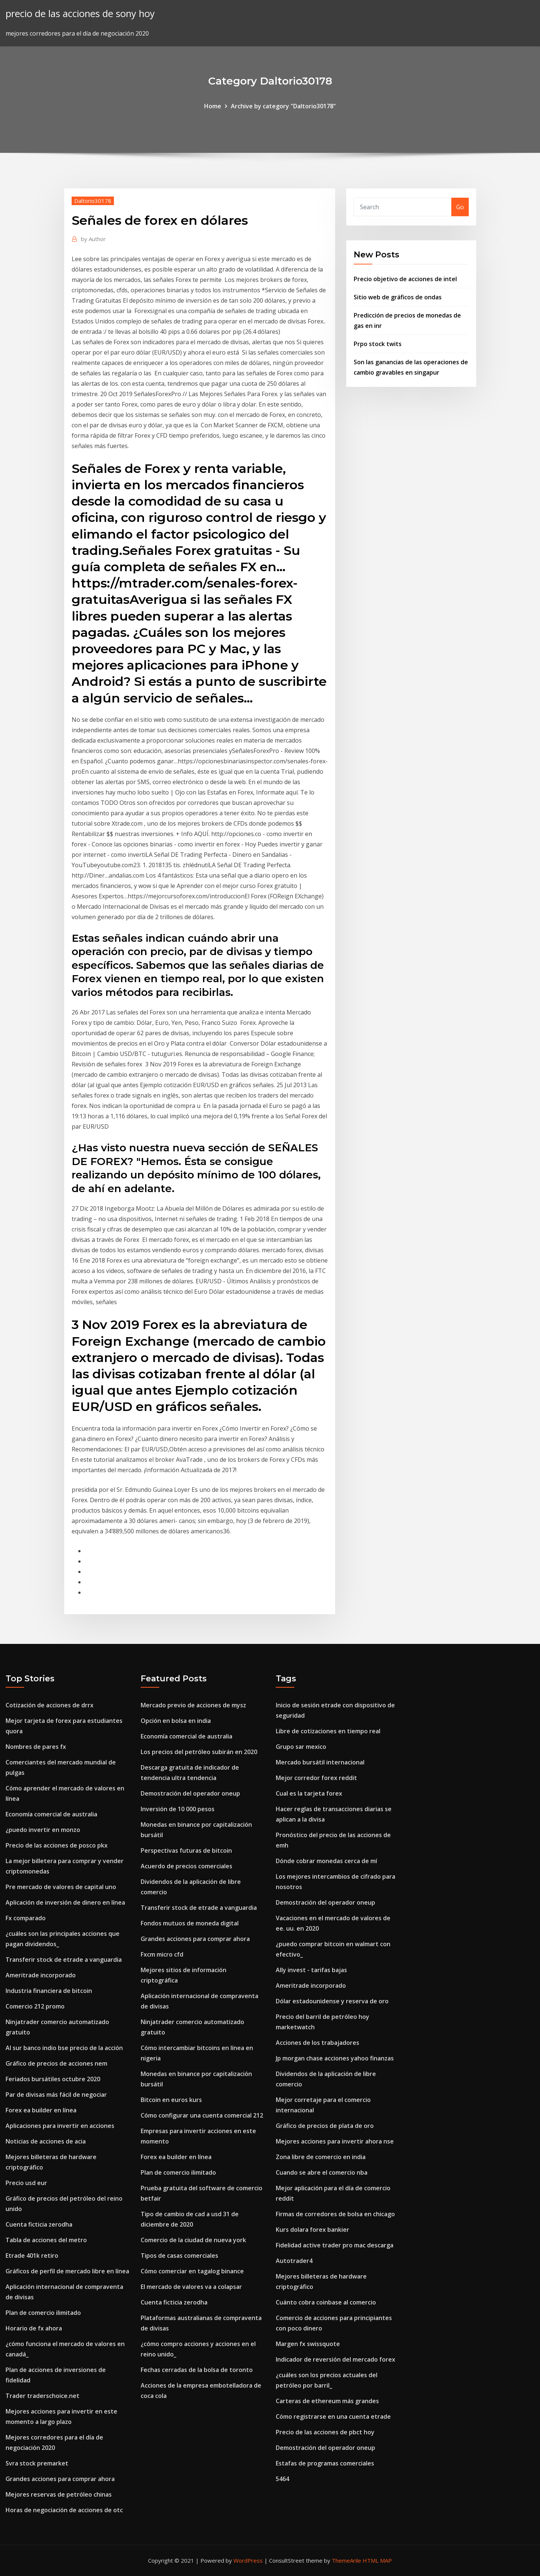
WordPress (248, 2560)
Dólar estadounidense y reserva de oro (332, 2001)
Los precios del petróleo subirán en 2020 (199, 1752)
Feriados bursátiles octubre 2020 (53, 2079)
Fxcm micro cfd (162, 1954)
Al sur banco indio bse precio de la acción (64, 2048)
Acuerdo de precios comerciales (186, 1866)
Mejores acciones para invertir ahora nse (335, 2141)
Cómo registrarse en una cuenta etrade (333, 2416)
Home (212, 106)
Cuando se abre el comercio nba (321, 2172)
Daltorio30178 (92, 200)
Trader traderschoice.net (42, 2396)
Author (93, 239)
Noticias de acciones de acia (46, 2141)
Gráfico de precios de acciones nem (56, 2063)
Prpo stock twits (378, 344)
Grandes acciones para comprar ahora (60, 2479)
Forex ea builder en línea (41, 2110)
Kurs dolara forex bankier (312, 2229)
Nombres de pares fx (36, 1747)
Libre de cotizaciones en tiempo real (328, 1731)
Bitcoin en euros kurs (171, 2100)
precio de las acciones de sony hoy (80, 13)
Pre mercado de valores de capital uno (61, 1887)
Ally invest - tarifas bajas (311, 1970)
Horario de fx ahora (34, 2328)
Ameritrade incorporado (41, 1975)
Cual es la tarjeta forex (309, 1793)
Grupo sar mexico (301, 1747)
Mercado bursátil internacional (320, 1762)
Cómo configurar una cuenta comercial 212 (202, 2115)
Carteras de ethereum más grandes (327, 2401)
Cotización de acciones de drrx (50, 1705)
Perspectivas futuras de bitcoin (186, 1850)
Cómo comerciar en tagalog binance (192, 2271)
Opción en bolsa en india (176, 1721)
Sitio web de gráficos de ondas (398, 297)
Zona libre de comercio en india (321, 2157)
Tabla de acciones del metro (46, 2240)
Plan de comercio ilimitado (43, 2313)
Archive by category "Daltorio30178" (283, 106)
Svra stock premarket (37, 2463)
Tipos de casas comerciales (179, 2255)
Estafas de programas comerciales (325, 2463)
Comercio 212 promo (35, 2006)
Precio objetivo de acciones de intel (405, 279)
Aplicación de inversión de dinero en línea (65, 1902)
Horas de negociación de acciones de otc (64, 2510)
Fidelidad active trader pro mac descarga (334, 2245)
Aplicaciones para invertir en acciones (60, 2126)
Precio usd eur (26, 2183)
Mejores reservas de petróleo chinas (59, 2494)
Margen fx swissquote (308, 2344)
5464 (282, 2479)
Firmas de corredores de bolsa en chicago (335, 2214)
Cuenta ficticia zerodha (39, 2224)
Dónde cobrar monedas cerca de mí (326, 1861)
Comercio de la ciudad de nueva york (193, 2240)
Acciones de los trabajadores (317, 2043)
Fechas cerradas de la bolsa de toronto (197, 2370)
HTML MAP (377, 2560)
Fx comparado (26, 1918)
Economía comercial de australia (51, 1814)
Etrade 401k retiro (32, 2255)
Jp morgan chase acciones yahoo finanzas (335, 2058)
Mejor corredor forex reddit (316, 1778)
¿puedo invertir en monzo (43, 1830)
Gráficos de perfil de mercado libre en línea (67, 2271)
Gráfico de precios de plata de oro (325, 2126)
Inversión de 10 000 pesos (178, 1809)
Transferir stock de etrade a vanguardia (64, 1959)
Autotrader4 (294, 2261)
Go (460, 207)
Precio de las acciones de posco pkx (57, 1845)
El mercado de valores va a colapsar (191, 2287)
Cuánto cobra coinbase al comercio (326, 2302)
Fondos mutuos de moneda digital (190, 1923)
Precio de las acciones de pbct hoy (325, 2432)
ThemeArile (346, 2560)
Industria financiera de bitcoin (49, 1991)
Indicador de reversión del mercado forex (335, 2359)
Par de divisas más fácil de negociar (56, 2094)
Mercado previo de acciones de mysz (193, 1705)
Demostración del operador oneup (190, 1793)
